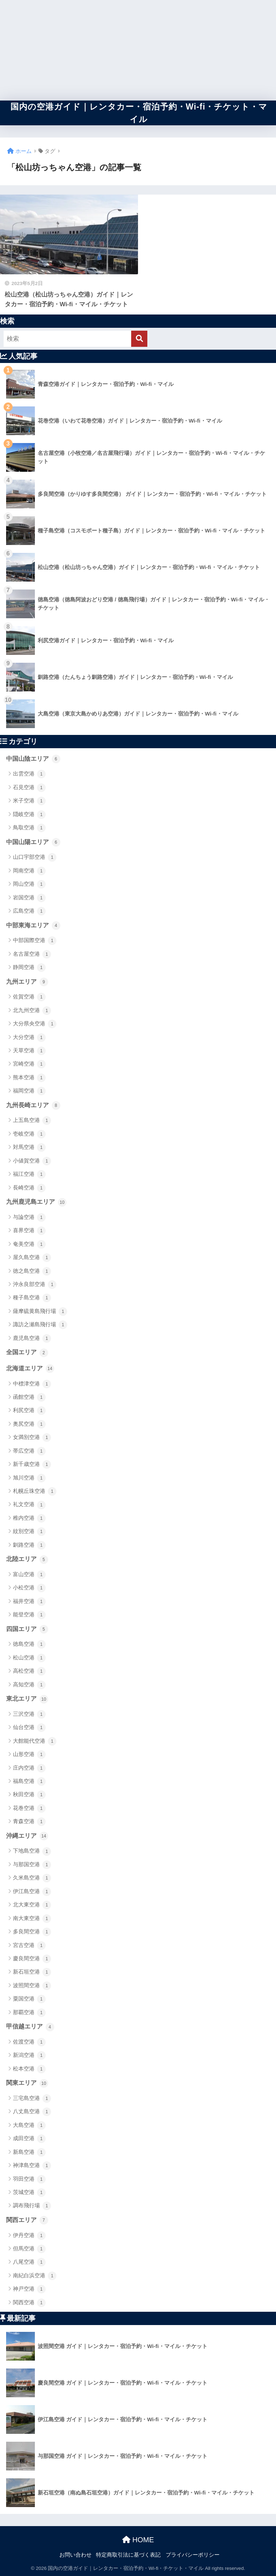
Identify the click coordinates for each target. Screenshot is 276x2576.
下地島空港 (32, 1851)
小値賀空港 (32, 1161)
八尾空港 (29, 2262)
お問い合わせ (75, 2555)
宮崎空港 (29, 1064)
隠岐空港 (29, 814)
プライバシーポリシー (193, 2555)
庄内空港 (29, 1768)
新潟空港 (29, 2055)
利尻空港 (29, 1410)
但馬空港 (29, 2249)
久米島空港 (32, 1878)
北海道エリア (30, 1368)
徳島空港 (29, 1644)
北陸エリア (27, 1559)
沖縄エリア (27, 1836)
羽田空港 (29, 2179)
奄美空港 (29, 1244)
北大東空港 (32, 1905)
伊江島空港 (32, 1891)
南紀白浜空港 (34, 2276)
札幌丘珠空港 (34, 1491)
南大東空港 (32, 1918)
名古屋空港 (32, 954)
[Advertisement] (138, 50)
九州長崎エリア (33, 1105)
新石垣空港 (32, 1972)
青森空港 (29, 1821)
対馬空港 (29, 1147)
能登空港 (29, 1615)
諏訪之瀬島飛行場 (40, 1324)
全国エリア (27, 1352)
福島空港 (29, 1781)
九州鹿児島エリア (36, 1202)
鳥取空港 (29, 828)
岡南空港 (29, 871)
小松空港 (29, 1588)
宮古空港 (29, 1945)
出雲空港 (29, 774)
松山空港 (29, 1658)
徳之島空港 (32, 1271)
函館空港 (29, 1397)
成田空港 (29, 2138)
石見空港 (29, 787)
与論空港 (29, 1217)
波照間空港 (32, 1985)
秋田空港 (29, 1794)
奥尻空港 (29, 1424)
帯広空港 (29, 1451)
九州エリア (27, 982)
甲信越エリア (30, 2027)
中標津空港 (32, 1384)
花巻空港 (29, 1808)
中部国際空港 (34, 940)
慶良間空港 (32, 1959)
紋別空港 (29, 1531)
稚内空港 (29, 1518)
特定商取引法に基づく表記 (128, 2555)
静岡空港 (29, 967)
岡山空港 (29, 884)
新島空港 (29, 2152)
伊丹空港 (29, 2235)
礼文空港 (29, 1505)
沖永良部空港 (34, 1284)
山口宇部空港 (34, 857)
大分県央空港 (34, 1024)
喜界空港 (29, 1230)
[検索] (139, 339)
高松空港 (29, 1671)
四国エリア (27, 1629)
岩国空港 (29, 898)
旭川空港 (29, 1478)
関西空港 (29, 2302)
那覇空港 (29, 2012)
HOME (138, 2540)
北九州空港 (32, 1010)
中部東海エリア (33, 925)
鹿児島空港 (32, 1338)
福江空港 (29, 1174)
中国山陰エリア (33, 759)
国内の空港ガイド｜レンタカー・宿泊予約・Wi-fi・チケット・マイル (139, 113)
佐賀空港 (29, 997)
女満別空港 (32, 1437)
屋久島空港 (32, 1257)
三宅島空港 (32, 2098)
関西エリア (27, 2220)
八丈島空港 (32, 2111)
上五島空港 (32, 1120)
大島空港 (29, 2125)
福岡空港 (29, 1091)
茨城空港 (29, 2192)
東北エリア (27, 1699)
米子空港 (29, 801)
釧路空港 (29, 1545)
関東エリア (27, 2083)
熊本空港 (29, 1077)
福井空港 (29, 1601)
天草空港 (29, 1051)
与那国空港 (32, 1864)
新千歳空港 (32, 1464)
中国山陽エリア (33, 842)
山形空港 (29, 1754)
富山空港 (29, 1574)
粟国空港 (29, 1999)
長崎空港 (29, 1188)
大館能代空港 (34, 1741)
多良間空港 (32, 1932)
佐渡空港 (29, 2042)
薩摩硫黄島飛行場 (40, 1311)
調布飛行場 (32, 2206)
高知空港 (29, 1685)
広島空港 (29, 911)
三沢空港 (29, 1714)
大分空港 (29, 1037)
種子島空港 (32, 1298)
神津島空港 (32, 2165)
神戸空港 (29, 2289)
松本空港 (29, 2069)
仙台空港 (29, 1727)
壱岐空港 (29, 1134)
